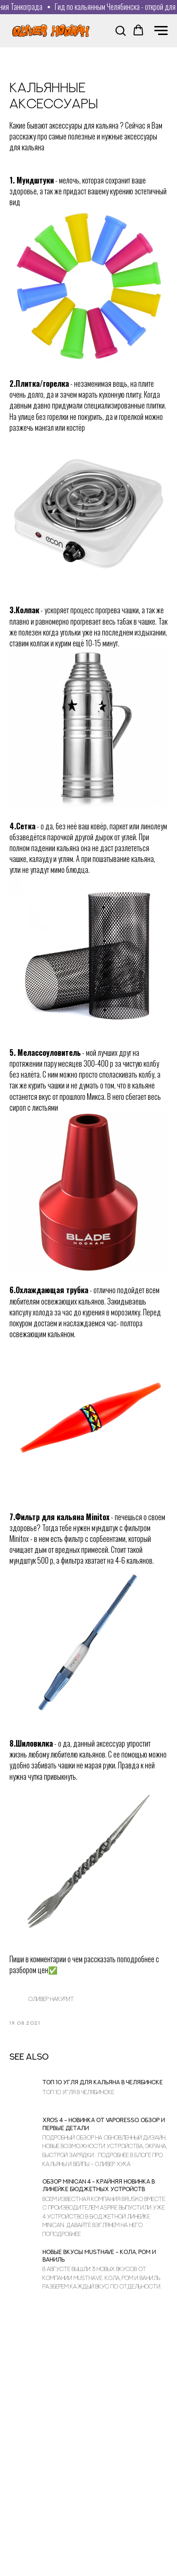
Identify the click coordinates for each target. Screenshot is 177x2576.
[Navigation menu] (161, 30)
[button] (120, 30)
